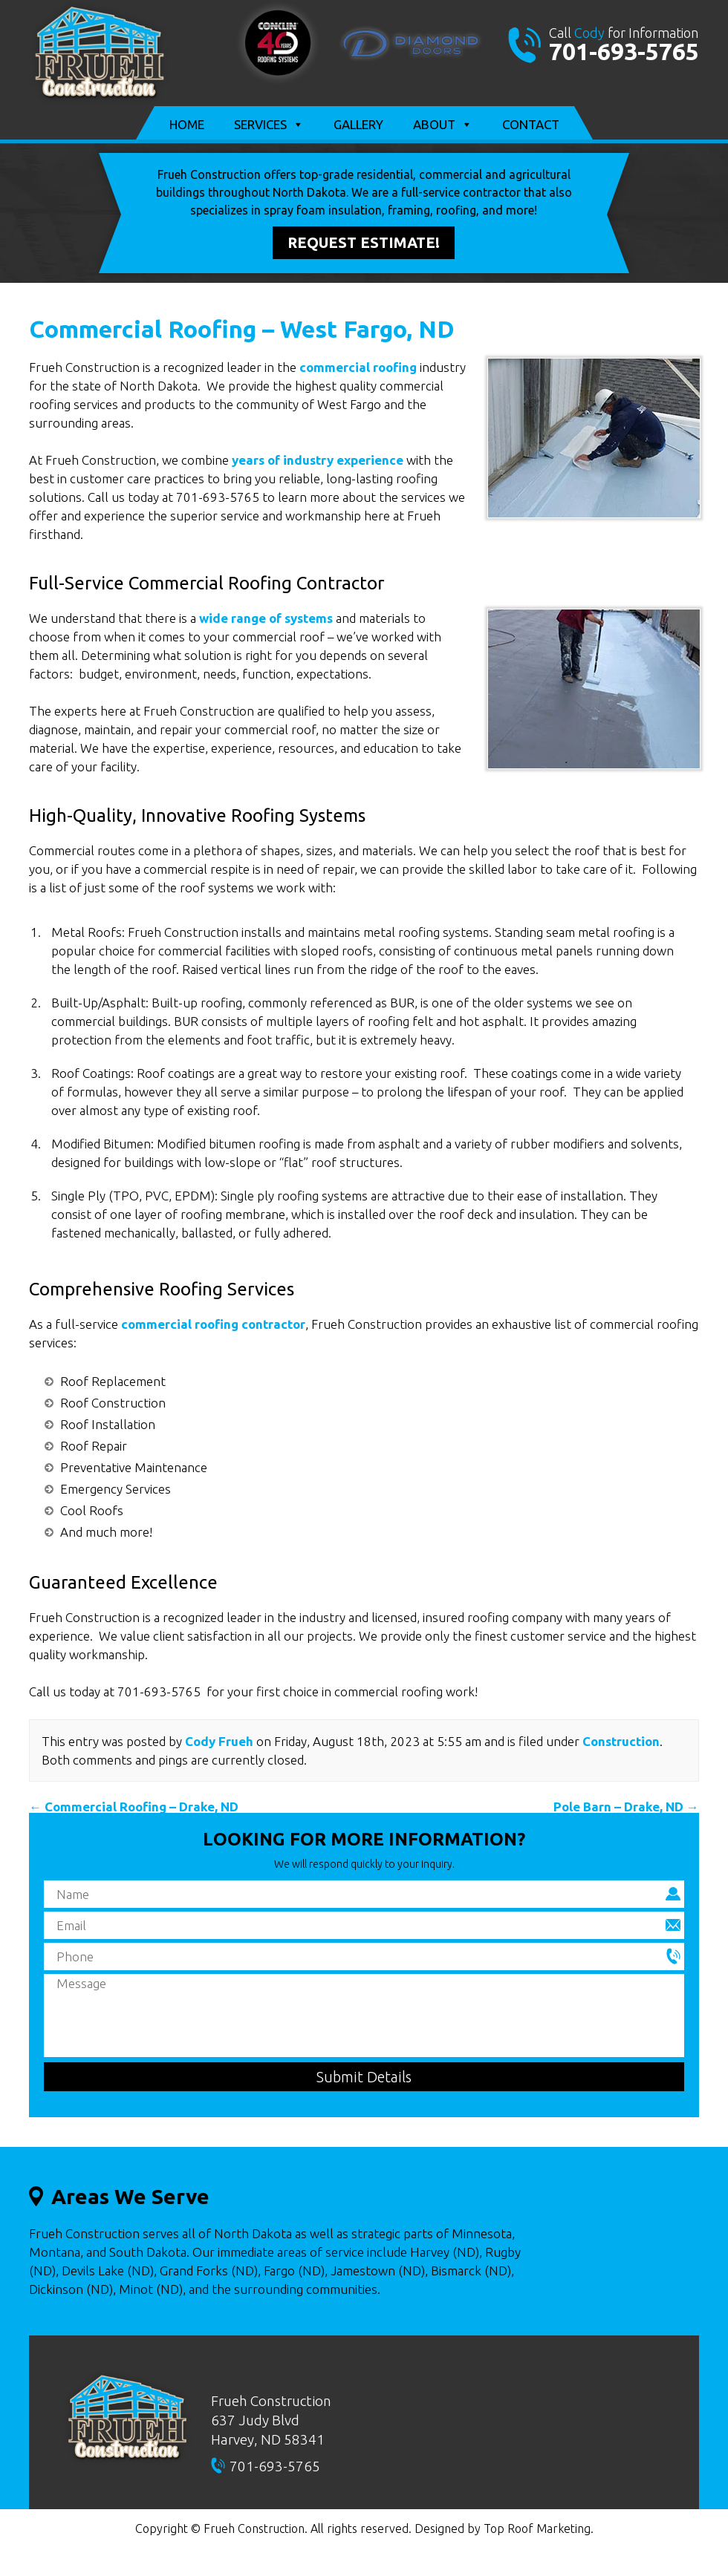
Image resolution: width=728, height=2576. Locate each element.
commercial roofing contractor (213, 1324)
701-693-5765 (624, 51)
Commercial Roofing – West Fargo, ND (242, 329)
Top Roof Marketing (537, 2528)
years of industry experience (317, 460)
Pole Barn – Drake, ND (626, 1806)
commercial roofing (358, 367)
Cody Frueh (219, 1741)
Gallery (358, 124)
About (442, 125)
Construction (621, 1741)
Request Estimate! (363, 242)
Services (269, 125)
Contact (530, 124)
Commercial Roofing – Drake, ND (133, 1806)
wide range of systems (266, 618)
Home (186, 124)
